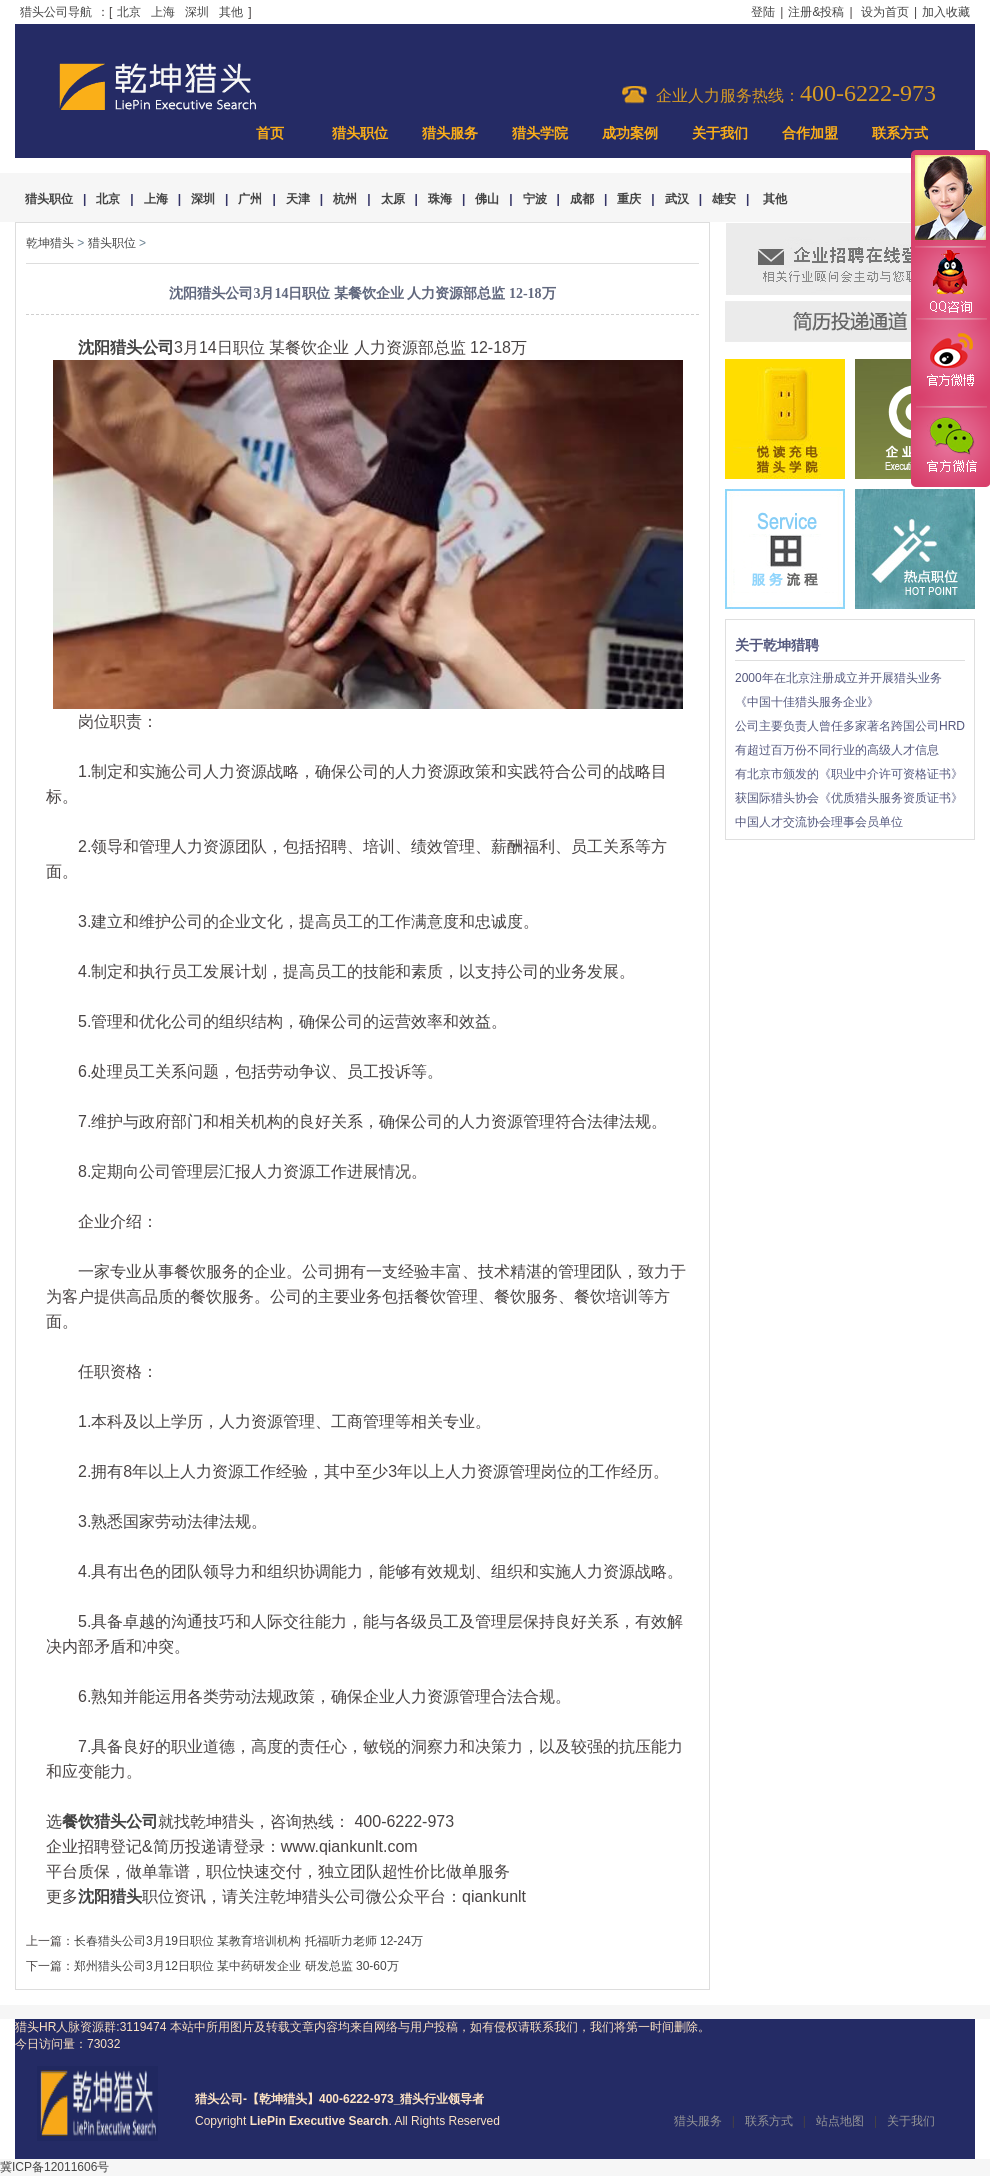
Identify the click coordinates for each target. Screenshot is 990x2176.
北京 (129, 12)
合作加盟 (810, 133)
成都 (582, 199)
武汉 (677, 199)
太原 (393, 199)
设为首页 (885, 12)
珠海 (440, 199)
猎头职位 (360, 133)
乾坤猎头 (50, 243)
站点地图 (840, 2121)
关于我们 (720, 133)
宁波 (535, 199)
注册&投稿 (816, 12)
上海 (163, 12)
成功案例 (630, 133)
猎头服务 (450, 133)
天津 (298, 199)
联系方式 (900, 133)
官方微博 (950, 363)
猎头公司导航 (56, 12)
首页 (270, 133)
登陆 (763, 12)
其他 (231, 12)
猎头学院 (540, 133)
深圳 (197, 12)
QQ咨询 (950, 283)
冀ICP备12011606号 (54, 2167)
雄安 (724, 199)
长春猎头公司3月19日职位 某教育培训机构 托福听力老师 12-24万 (248, 1941)
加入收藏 (946, 12)
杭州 (345, 199)
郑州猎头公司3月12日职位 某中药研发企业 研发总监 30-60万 (236, 1966)
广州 (250, 199)
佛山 (487, 199)
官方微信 (950, 446)
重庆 (629, 199)
